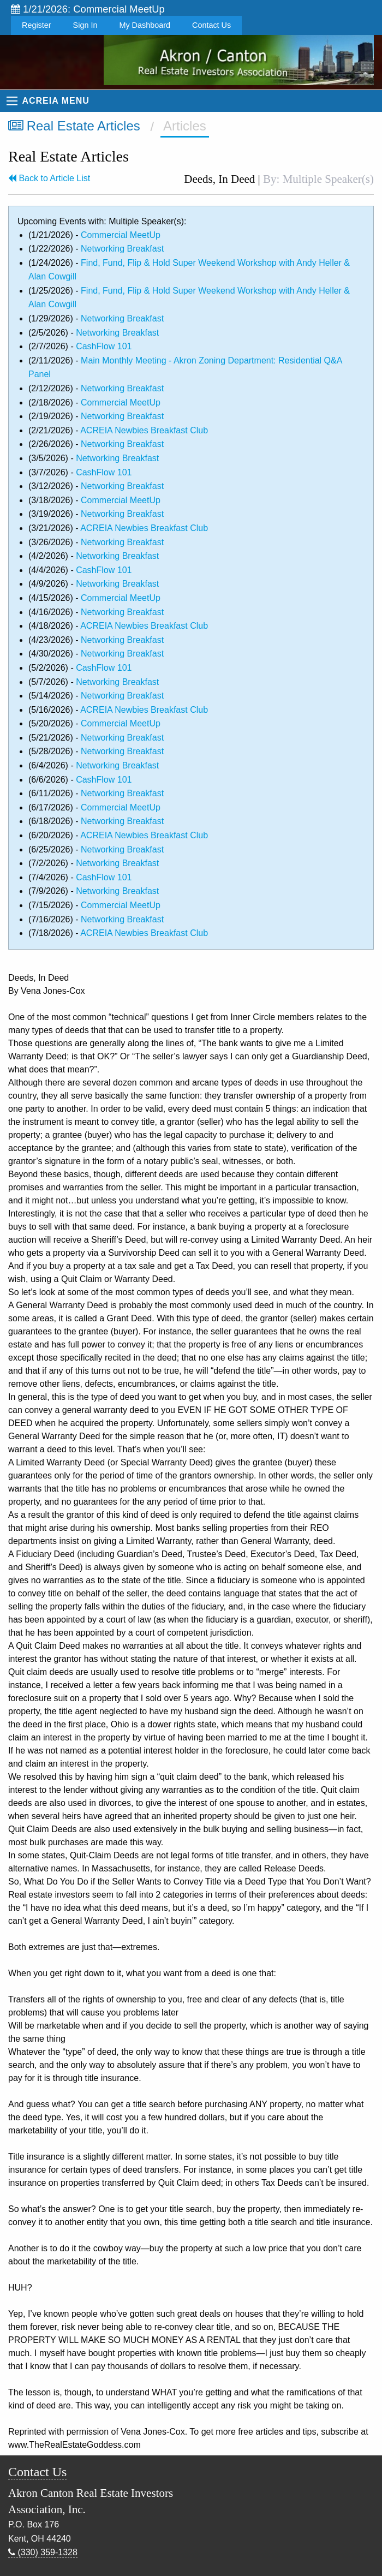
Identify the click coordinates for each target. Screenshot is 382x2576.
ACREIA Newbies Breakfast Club (144, 430)
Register (36, 25)
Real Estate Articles (74, 125)
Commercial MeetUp (120, 235)
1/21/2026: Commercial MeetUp (88, 9)
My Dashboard (144, 25)
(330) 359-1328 (42, 2552)
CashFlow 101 (104, 346)
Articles (184, 125)
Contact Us (211, 25)
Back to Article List (49, 178)
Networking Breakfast (122, 248)
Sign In (85, 25)
